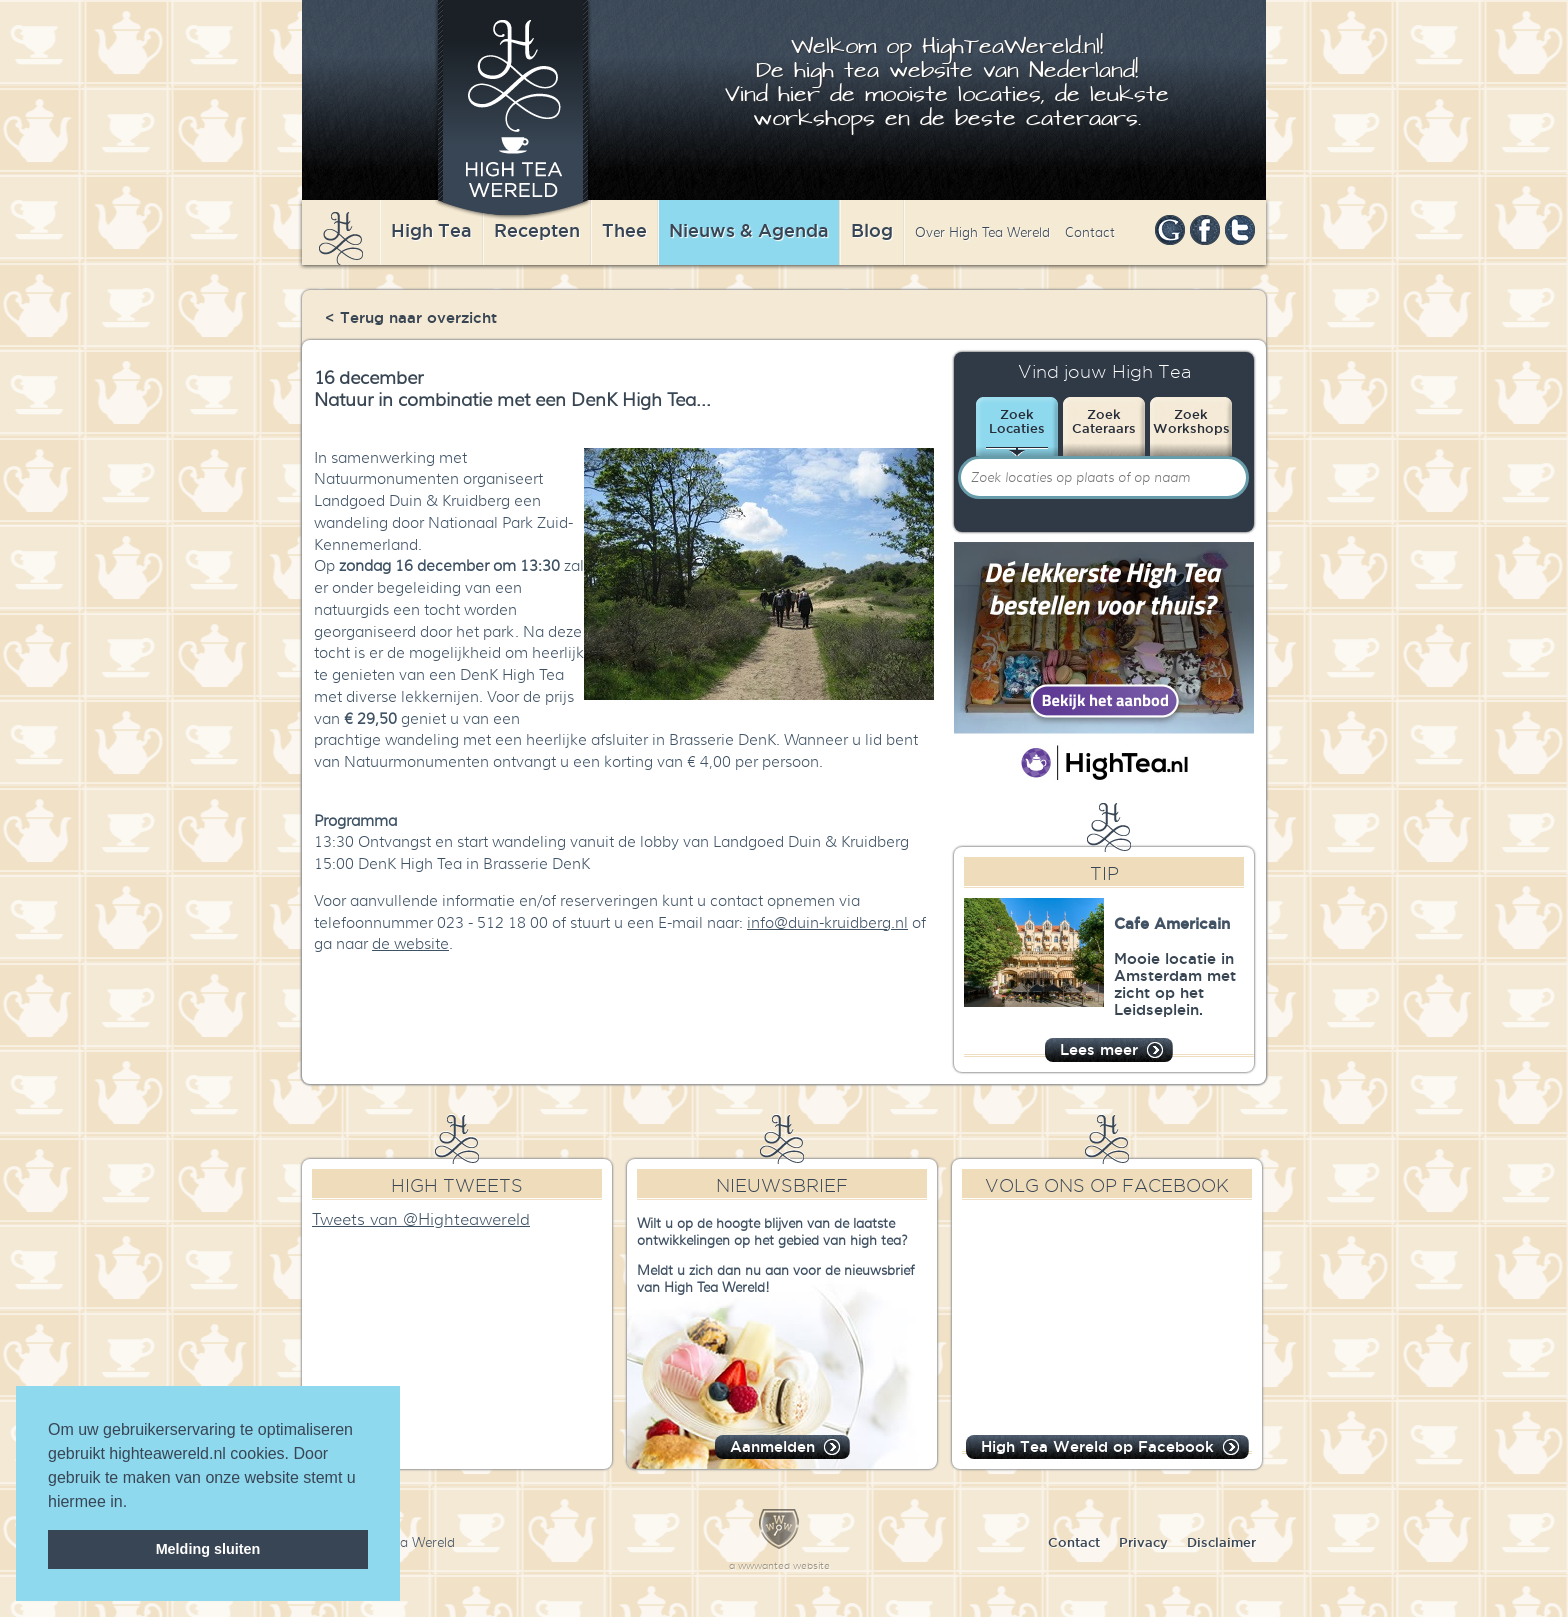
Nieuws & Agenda (749, 230)
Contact (1090, 232)
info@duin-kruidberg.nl (827, 923)
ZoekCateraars (1104, 421)
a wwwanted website (779, 1565)
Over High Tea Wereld (982, 232)
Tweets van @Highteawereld (421, 1220)
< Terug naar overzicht (411, 317)
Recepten (537, 230)
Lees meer (1099, 1049)
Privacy (1143, 1542)
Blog (872, 230)
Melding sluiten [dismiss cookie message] (208, 1549)
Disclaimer (1221, 1542)
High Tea (431, 230)
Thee (624, 230)
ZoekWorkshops (1191, 421)
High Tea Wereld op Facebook (1097, 1446)
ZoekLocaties (1017, 421)
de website (410, 944)
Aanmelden (772, 1446)
